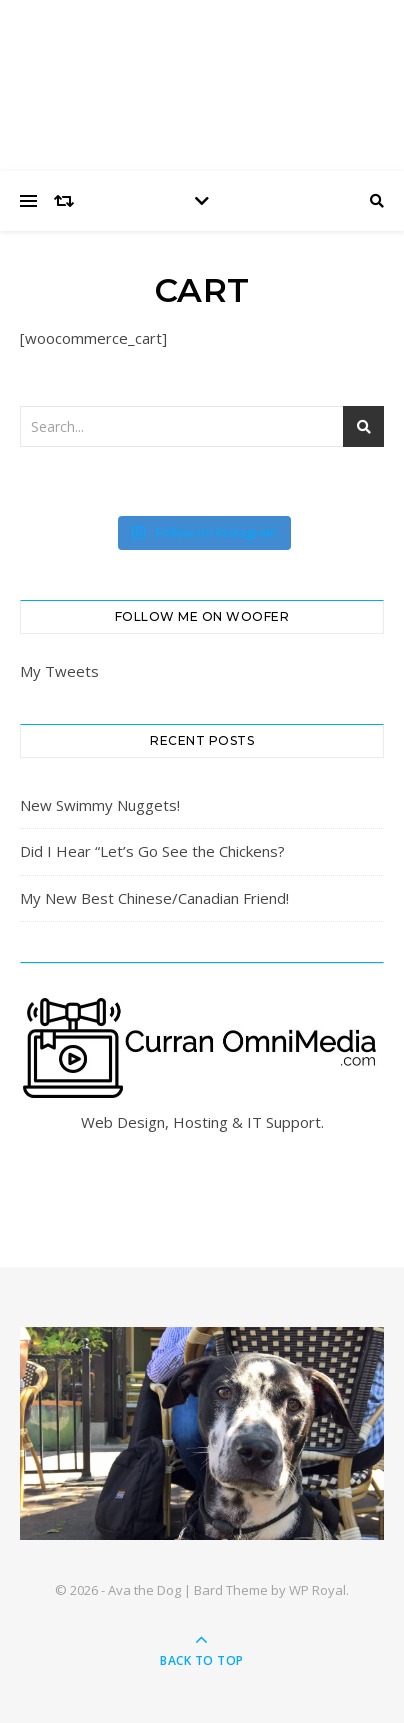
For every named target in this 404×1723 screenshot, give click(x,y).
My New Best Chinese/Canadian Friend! (154, 898)
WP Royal (317, 1590)
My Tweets (59, 671)
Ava (202, 72)
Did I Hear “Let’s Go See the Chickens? (152, 851)
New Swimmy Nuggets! (100, 805)
